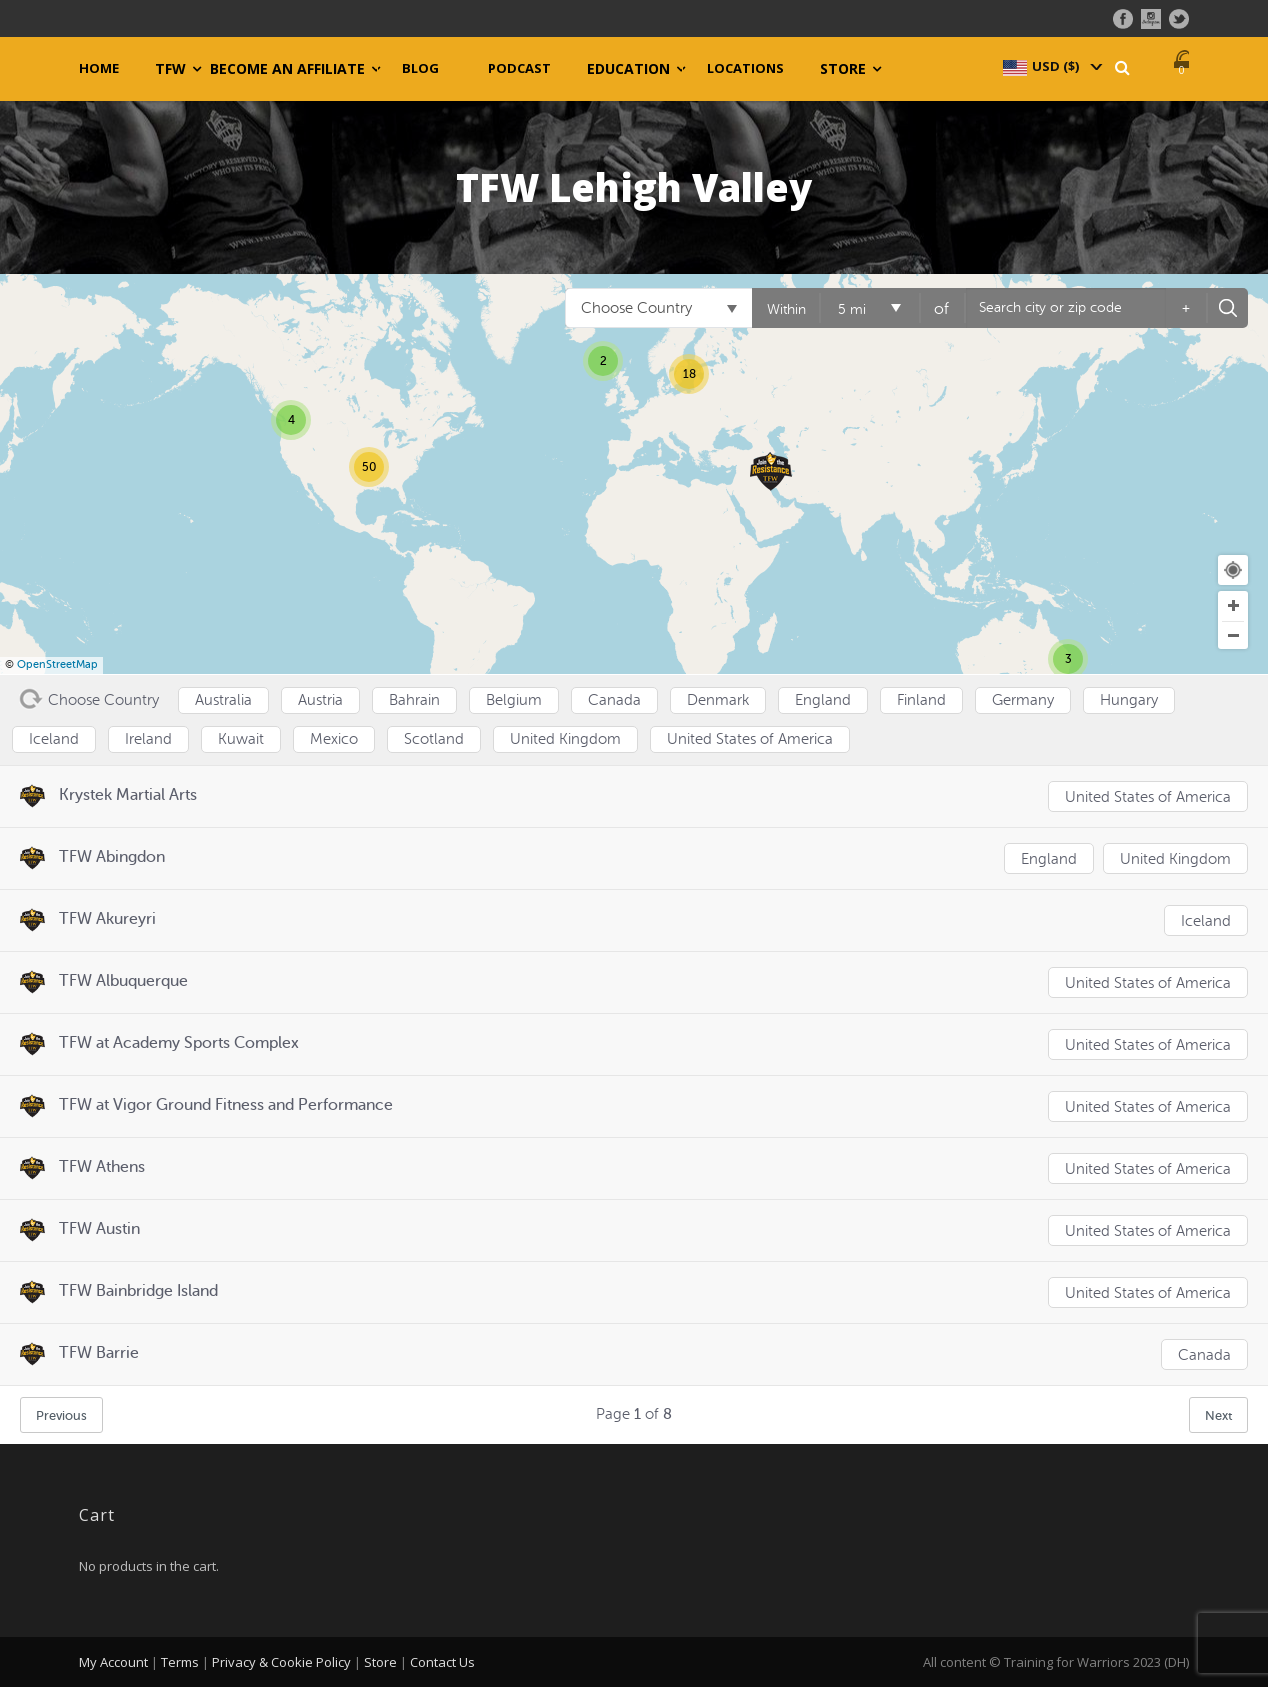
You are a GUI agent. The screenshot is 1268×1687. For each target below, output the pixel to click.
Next (1218, 1415)
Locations (745, 68)
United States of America (1148, 797)
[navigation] (1051, 66)
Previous (61, 1415)
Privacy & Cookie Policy (281, 1662)
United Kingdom (1175, 859)
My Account (113, 1662)
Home (99, 68)
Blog (420, 68)
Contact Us (442, 1662)
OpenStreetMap (57, 664)
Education (628, 69)
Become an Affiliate (287, 69)
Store (843, 69)
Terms (180, 1662)
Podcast (519, 68)
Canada (1204, 1355)
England (1049, 859)
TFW (170, 69)
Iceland (1206, 921)
